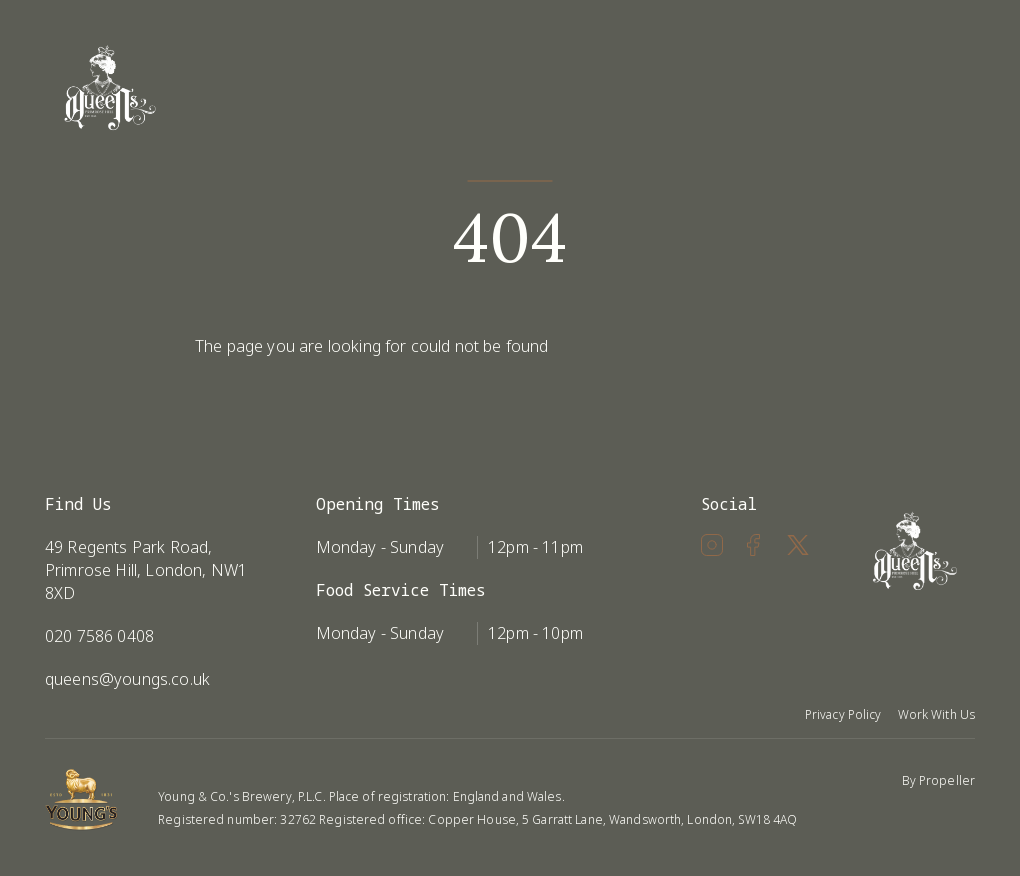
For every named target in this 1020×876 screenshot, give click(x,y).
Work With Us (936, 714)
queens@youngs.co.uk (127, 679)
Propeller (947, 780)
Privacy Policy (843, 714)
